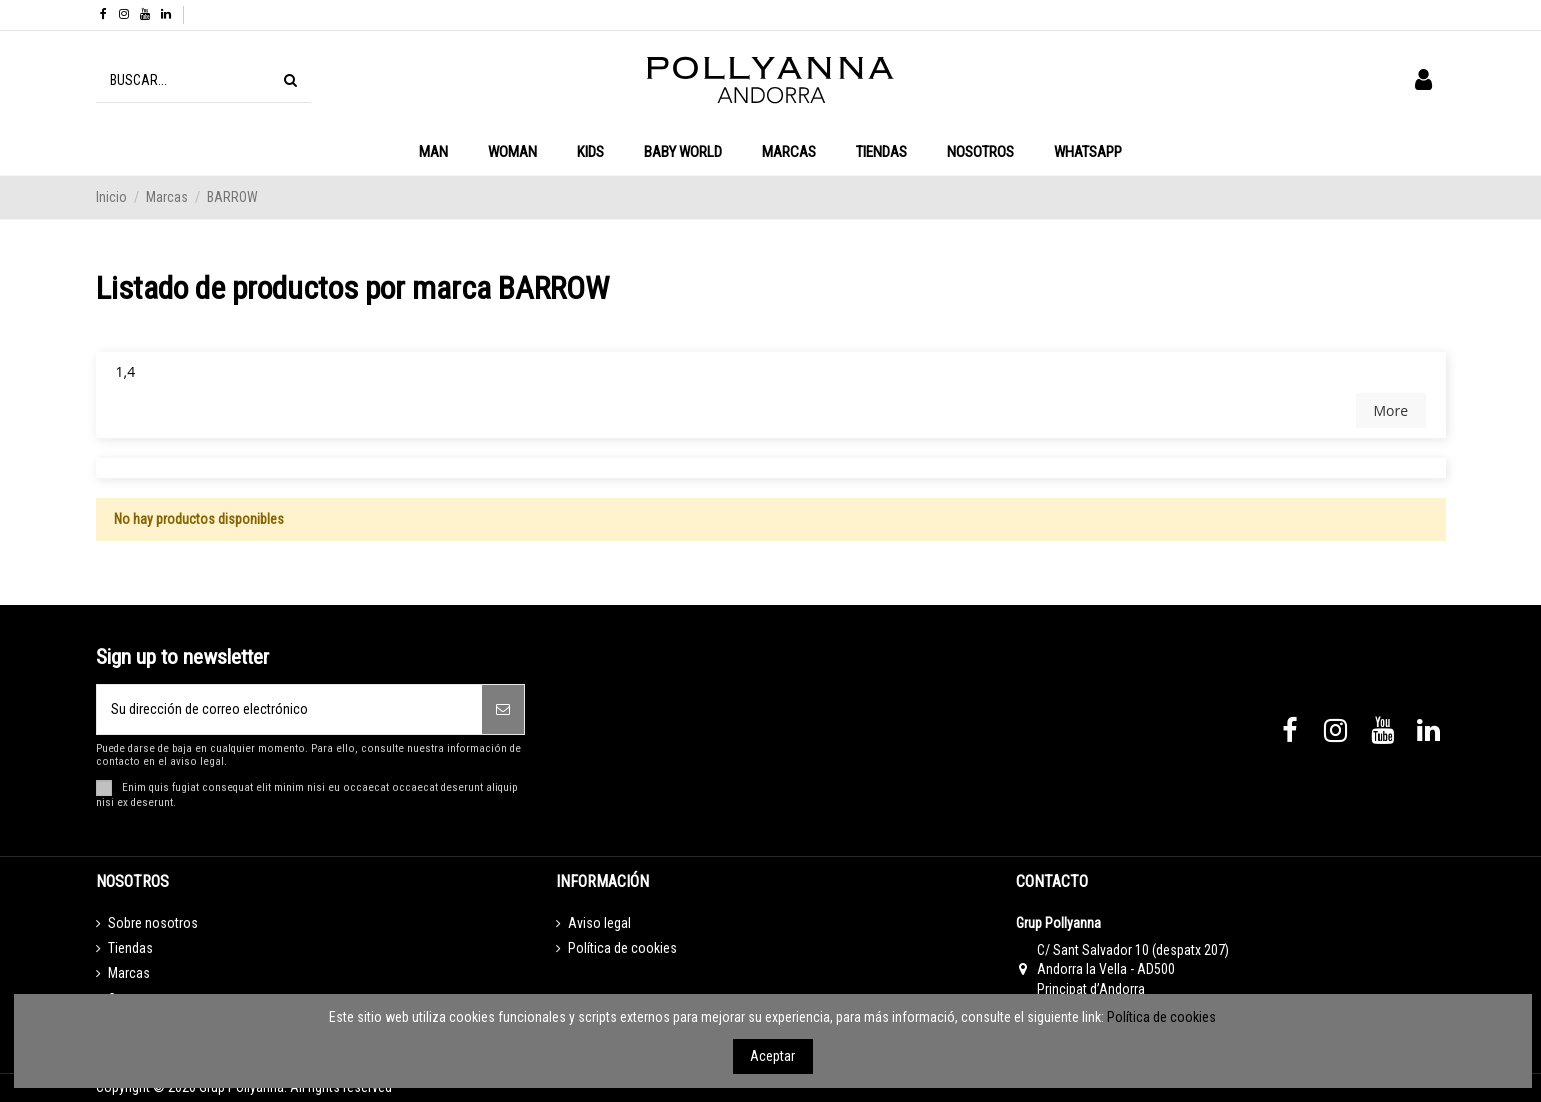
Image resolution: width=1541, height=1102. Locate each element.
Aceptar (772, 1056)
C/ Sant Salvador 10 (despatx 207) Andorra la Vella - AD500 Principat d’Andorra (1133, 969)
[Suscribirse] (503, 709)
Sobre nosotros (153, 923)
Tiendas (130, 948)
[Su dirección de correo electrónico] (290, 709)
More (1390, 410)
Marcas (129, 973)
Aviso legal (599, 923)
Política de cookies (622, 948)
